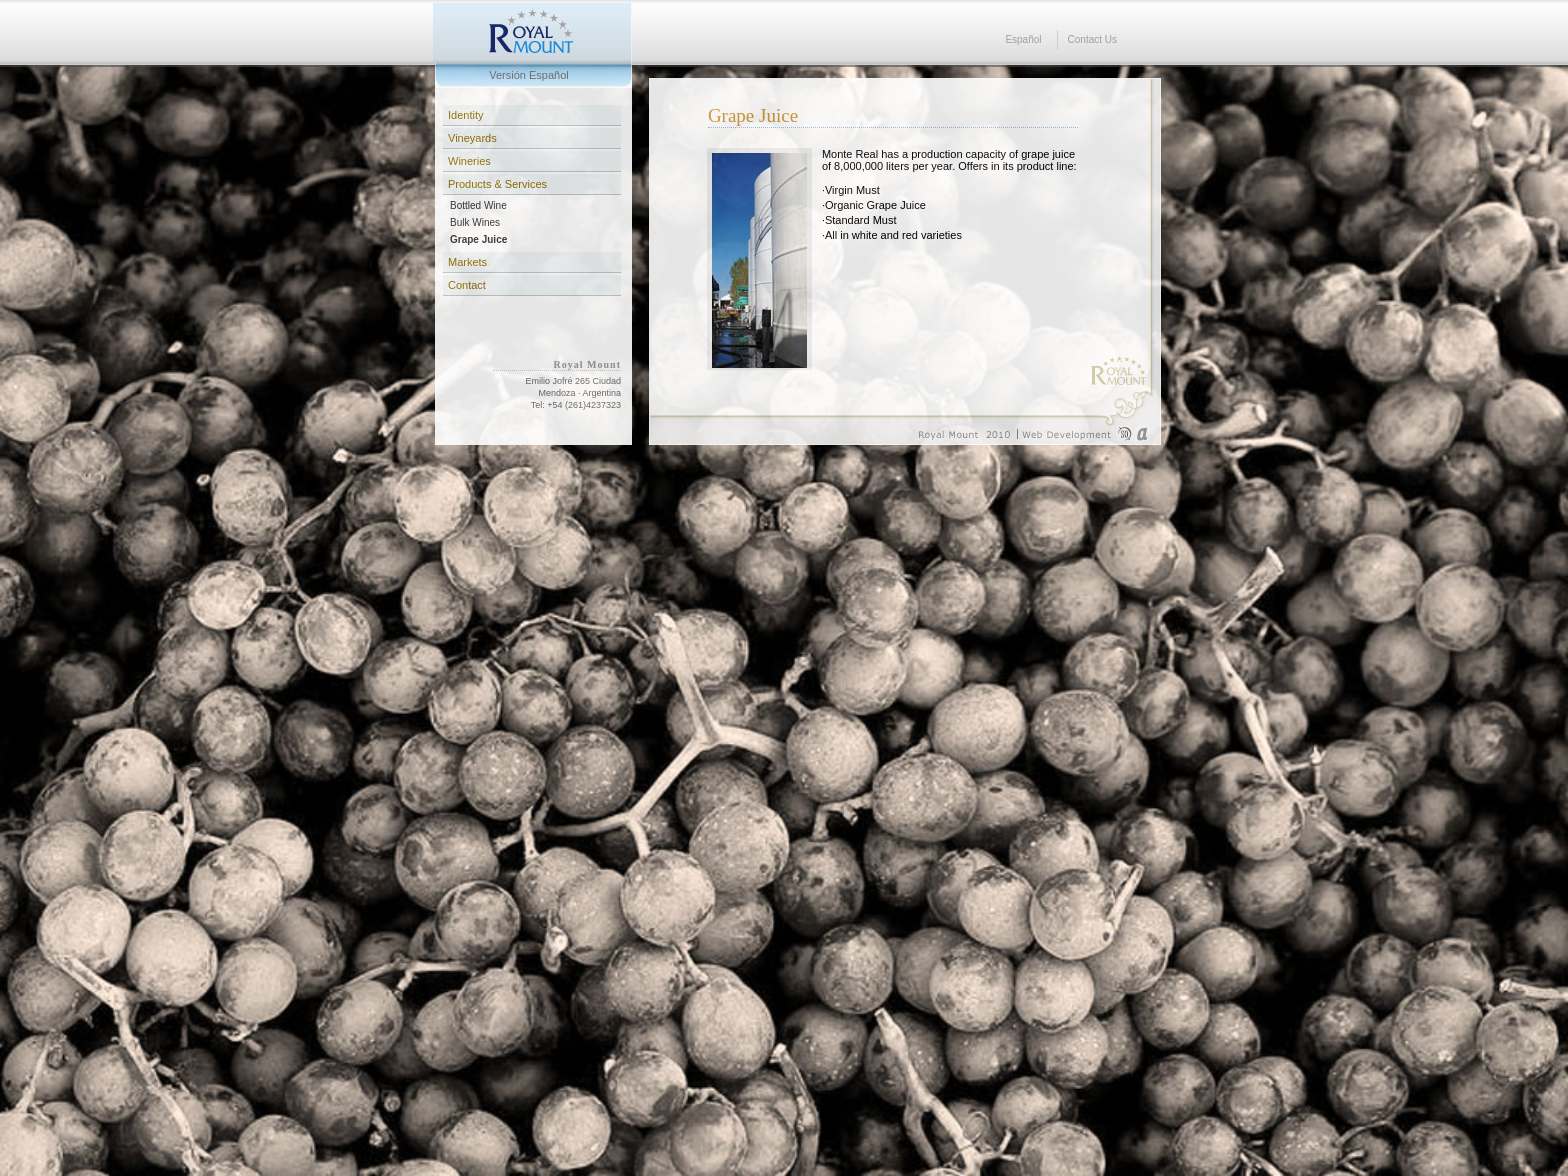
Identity (465, 115)
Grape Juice (478, 239)
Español (1023, 39)
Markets (467, 262)
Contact (467, 285)
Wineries (469, 161)
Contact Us (1092, 39)
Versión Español (529, 75)
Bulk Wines (475, 222)
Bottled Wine (478, 205)
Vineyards (472, 138)
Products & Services (497, 184)
